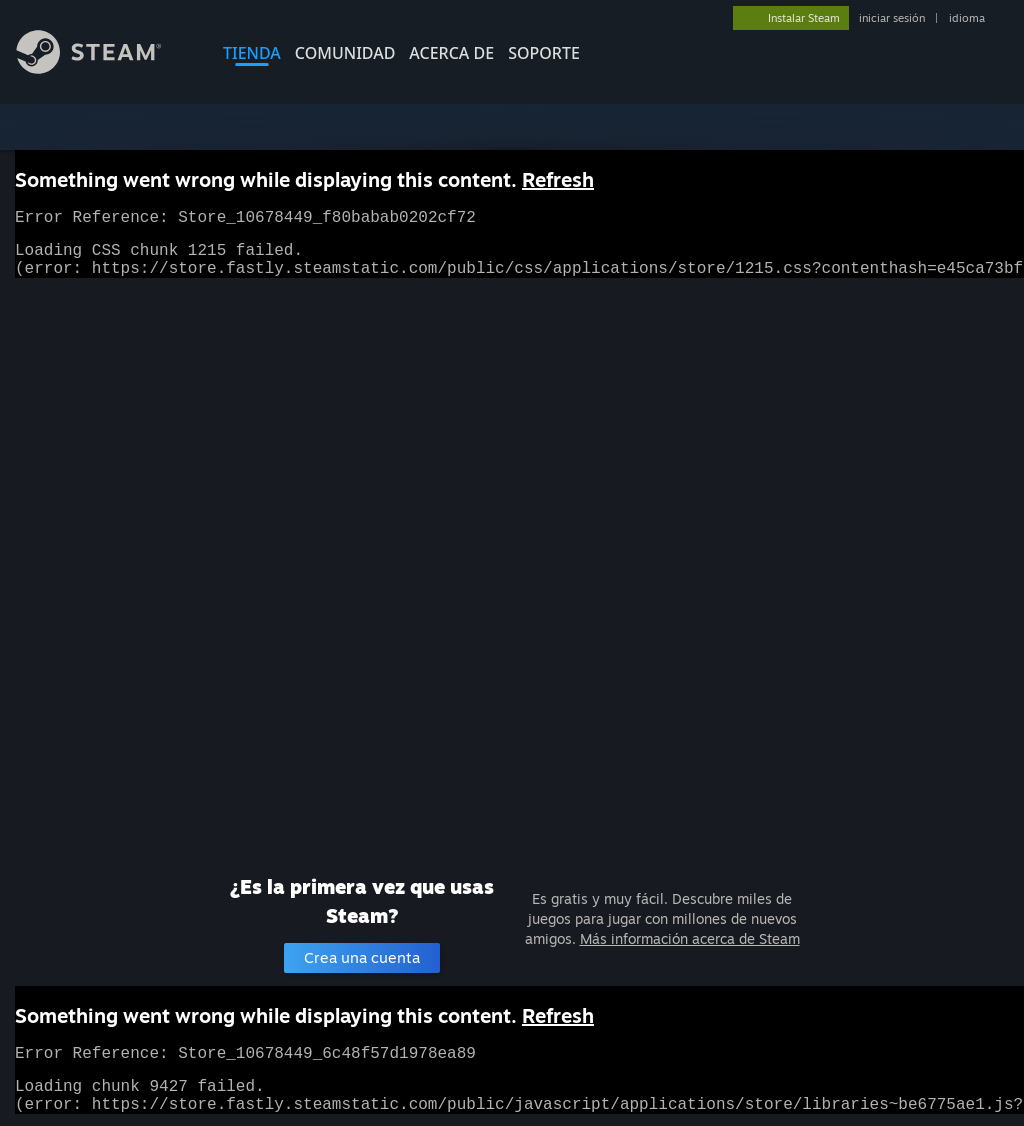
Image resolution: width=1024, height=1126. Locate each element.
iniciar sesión (892, 18)
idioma (967, 18)
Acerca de (451, 53)
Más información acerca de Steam (690, 938)
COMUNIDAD (345, 53)
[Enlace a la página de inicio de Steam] (104, 68)
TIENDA (252, 53)
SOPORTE (544, 53)
